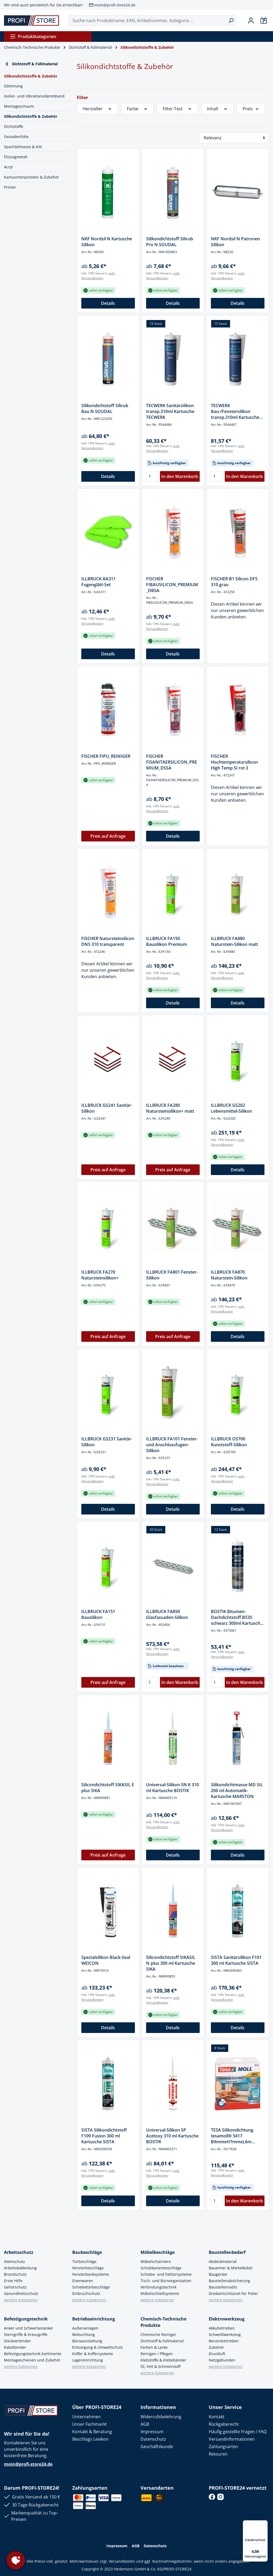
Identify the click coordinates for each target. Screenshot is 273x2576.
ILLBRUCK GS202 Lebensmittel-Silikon (231, 1108)
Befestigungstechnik (26, 2319)
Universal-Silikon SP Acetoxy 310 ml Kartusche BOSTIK (172, 2136)
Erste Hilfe (13, 2280)
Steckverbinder (17, 2340)
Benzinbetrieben (224, 2340)
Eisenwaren (82, 2280)
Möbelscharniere (155, 2261)
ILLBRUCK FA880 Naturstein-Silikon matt (234, 941)
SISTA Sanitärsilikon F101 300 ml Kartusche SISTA (236, 1960)
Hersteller (97, 109)
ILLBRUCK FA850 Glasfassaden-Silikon (167, 1614)
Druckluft (217, 2353)
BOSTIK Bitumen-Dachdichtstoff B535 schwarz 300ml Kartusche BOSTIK (237, 1617)
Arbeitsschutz (18, 2252)
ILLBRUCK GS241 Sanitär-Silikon (106, 1108)
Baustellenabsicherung (229, 2280)
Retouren (218, 2454)
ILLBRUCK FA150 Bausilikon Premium (166, 941)
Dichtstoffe (13, 126)
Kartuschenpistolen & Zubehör (31, 177)
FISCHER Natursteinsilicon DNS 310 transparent (107, 941)
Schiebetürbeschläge (91, 2287)
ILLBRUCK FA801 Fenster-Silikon (172, 1275)
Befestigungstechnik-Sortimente (32, 2353)
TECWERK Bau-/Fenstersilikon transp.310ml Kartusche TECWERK (235, 411)
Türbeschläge (84, 2261)
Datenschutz (153, 2439)
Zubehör (216, 2347)
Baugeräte (218, 2274)
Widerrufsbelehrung (160, 2417)
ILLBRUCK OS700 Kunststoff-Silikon (229, 1442)
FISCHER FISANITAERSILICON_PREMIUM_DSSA (171, 762)
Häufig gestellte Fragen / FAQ (238, 2432)
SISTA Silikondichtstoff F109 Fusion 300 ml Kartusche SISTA (104, 2136)
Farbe (137, 109)
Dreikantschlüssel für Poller (233, 2293)
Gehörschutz (15, 2287)
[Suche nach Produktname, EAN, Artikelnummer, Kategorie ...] (147, 20)
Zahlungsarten (223, 2446)
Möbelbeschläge (157, 2252)
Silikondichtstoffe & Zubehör (30, 116)
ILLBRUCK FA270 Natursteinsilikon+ (100, 1275)
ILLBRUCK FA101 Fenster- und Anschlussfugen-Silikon (172, 1444)
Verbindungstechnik (158, 2287)
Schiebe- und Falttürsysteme (166, 2274)
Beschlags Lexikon (90, 2439)
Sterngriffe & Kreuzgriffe (25, 2334)
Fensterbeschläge (88, 2267)
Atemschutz (14, 2261)
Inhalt (217, 109)
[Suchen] (231, 20)
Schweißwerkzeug (225, 2334)
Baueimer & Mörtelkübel (230, 2267)
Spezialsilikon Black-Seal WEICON (105, 1960)
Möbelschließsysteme (159, 2293)
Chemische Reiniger (158, 2334)
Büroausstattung (87, 2340)
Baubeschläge (87, 2252)
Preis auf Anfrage (108, 836)
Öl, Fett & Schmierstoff (160, 2366)
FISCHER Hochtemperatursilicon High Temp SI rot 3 (234, 762)
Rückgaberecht (224, 2424)
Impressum (151, 2432)
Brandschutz (15, 2274)
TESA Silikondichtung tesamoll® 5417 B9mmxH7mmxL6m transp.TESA (232, 2136)
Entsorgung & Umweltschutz (97, 2347)
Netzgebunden (222, 2360)
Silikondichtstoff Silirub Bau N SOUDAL (104, 408)
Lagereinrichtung (87, 2360)
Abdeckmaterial (223, 2261)
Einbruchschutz (86, 2293)
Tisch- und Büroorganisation (165, 2280)
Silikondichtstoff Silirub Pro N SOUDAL (169, 242)
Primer (10, 187)
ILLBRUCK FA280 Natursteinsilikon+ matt (170, 1108)
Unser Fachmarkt (89, 2424)
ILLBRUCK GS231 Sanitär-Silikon (106, 1442)
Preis (251, 109)
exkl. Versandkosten (98, 275)
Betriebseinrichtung (93, 2319)
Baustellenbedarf (227, 2252)
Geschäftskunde (156, 2446)
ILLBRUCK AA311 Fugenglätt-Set (98, 582)
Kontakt (216, 2417)
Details (108, 303)
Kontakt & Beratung (92, 2432)
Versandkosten (122, 2561)
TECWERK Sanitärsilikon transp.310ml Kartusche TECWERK (170, 411)
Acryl (8, 166)
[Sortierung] (234, 137)
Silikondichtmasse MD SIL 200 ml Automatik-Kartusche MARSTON (237, 1790)
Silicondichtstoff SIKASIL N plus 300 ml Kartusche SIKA (170, 1963)
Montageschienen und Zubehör (32, 2360)
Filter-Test (177, 109)
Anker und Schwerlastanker (28, 2328)
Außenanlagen (85, 2328)
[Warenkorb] (263, 20)
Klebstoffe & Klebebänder (163, 2360)
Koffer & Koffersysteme (92, 2353)
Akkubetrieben (222, 2328)
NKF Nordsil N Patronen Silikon (235, 242)
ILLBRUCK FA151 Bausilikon (98, 1614)
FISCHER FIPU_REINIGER (105, 756)
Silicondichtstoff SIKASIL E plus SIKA (107, 1787)
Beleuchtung (83, 2334)
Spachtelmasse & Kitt (23, 146)
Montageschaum (19, 106)
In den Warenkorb (179, 476)
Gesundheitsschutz (21, 2293)
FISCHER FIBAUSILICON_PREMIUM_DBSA (172, 584)
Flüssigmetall (15, 156)
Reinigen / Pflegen (156, 2353)
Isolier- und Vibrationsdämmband (34, 96)
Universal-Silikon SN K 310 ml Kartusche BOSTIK (172, 1787)
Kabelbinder (15, 2347)
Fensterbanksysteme (90, 2274)
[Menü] (264, 2523)
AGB (144, 2424)
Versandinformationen (232, 2439)
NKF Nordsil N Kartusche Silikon (106, 242)
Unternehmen (86, 2417)
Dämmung (13, 85)
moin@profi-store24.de (114, 4)
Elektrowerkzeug (226, 2319)
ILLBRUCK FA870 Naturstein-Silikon (229, 1275)
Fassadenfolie (16, 136)
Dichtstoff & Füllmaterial (31, 64)
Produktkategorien (33, 36)
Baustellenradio (223, 2287)
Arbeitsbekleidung (20, 2267)
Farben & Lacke (154, 2347)
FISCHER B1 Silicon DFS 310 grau (234, 582)
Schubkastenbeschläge (161, 2267)
